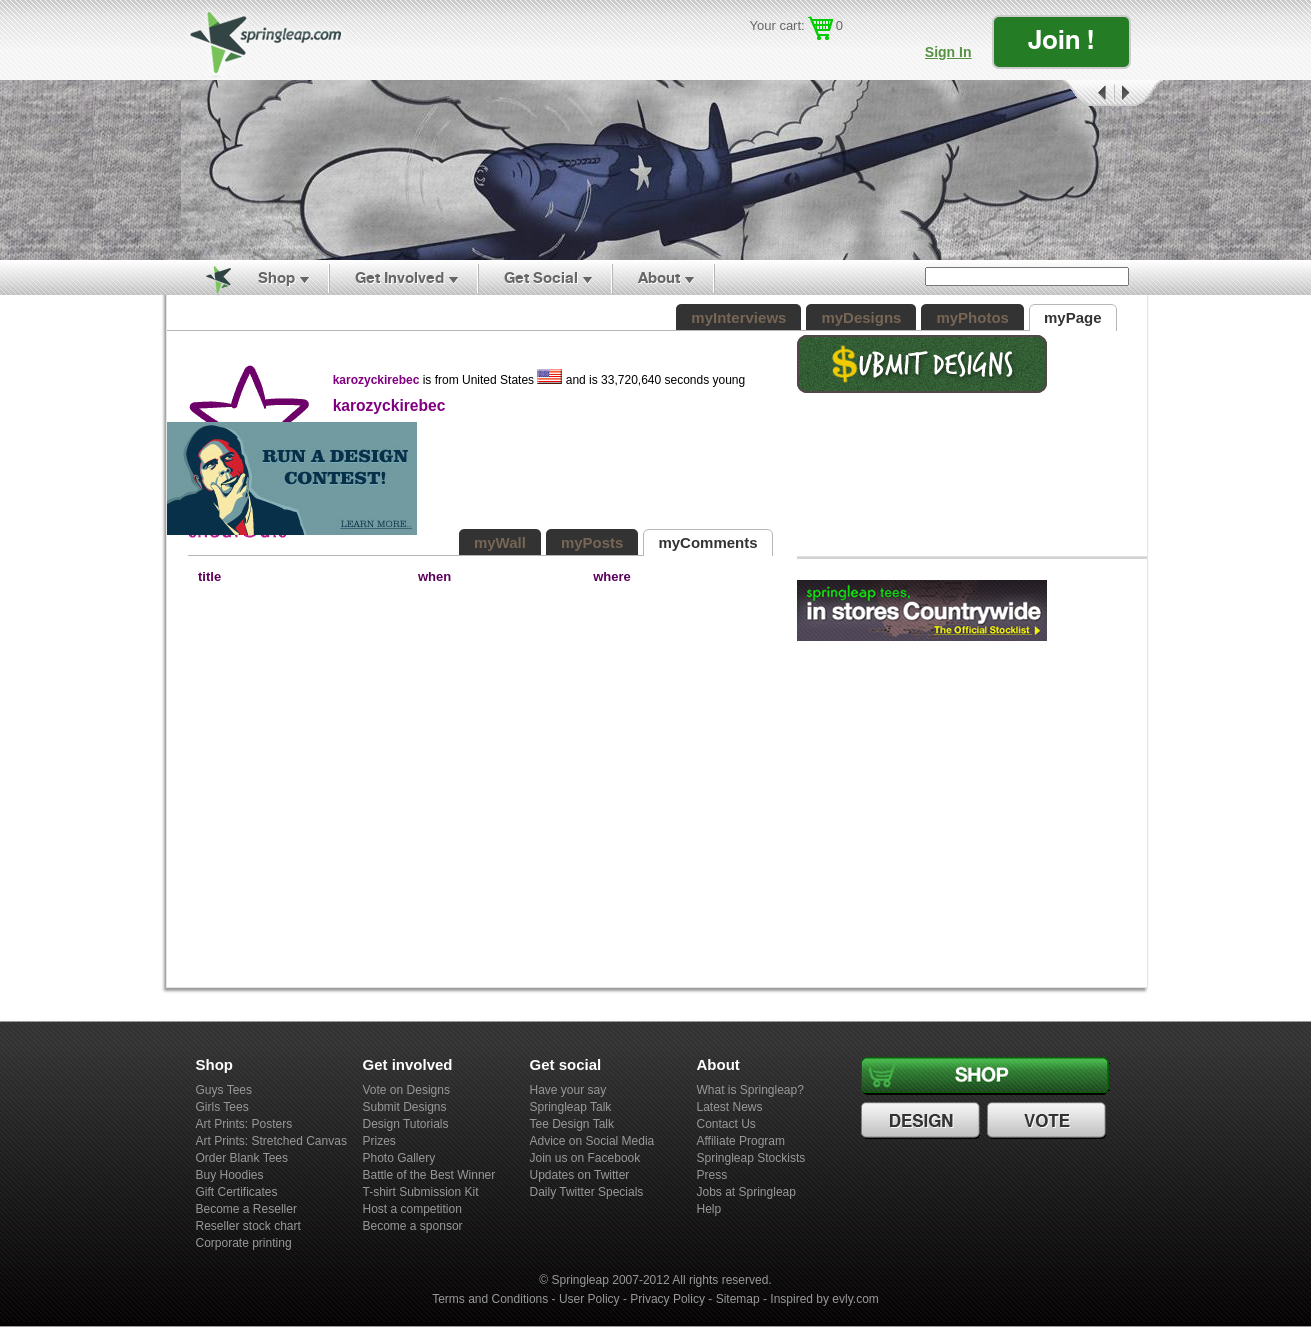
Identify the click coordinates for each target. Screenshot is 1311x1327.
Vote (1049, 1121)
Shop (276, 277)
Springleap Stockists (751, 1158)
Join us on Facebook (585, 1158)
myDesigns (861, 317)
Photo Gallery (399, 1158)
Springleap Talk (571, 1107)
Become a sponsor (413, 1226)
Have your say (568, 1090)
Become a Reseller (246, 1209)
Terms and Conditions (490, 1299)
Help (709, 1209)
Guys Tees (224, 1090)
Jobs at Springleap (746, 1192)
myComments (707, 542)
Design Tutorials (406, 1124)
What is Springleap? (750, 1090)
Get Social (541, 277)
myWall (500, 542)
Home (207, 278)
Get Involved (399, 277)
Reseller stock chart (248, 1226)
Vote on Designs (406, 1090)
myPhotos (972, 317)
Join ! (1061, 39)
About (659, 277)
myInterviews (738, 317)
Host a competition (412, 1209)
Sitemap (738, 1299)
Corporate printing (244, 1243)
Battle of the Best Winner (429, 1175)
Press (712, 1175)
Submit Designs (405, 1107)
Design (923, 1121)
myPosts (592, 542)
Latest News (730, 1107)
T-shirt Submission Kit (421, 1192)
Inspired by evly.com (824, 1299)
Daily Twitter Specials (587, 1192)
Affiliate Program (741, 1141)
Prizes (379, 1141)
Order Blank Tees (242, 1158)
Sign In (948, 52)
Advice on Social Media (592, 1141)
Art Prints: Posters (244, 1124)
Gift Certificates (237, 1192)
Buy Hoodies (230, 1175)
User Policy (589, 1299)
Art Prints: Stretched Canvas (271, 1141)
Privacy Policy (667, 1299)
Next (1139, 93)
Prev (1087, 93)
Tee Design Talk (572, 1124)
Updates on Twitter (580, 1175)
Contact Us (726, 1124)
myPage (1073, 317)
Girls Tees (222, 1107)
